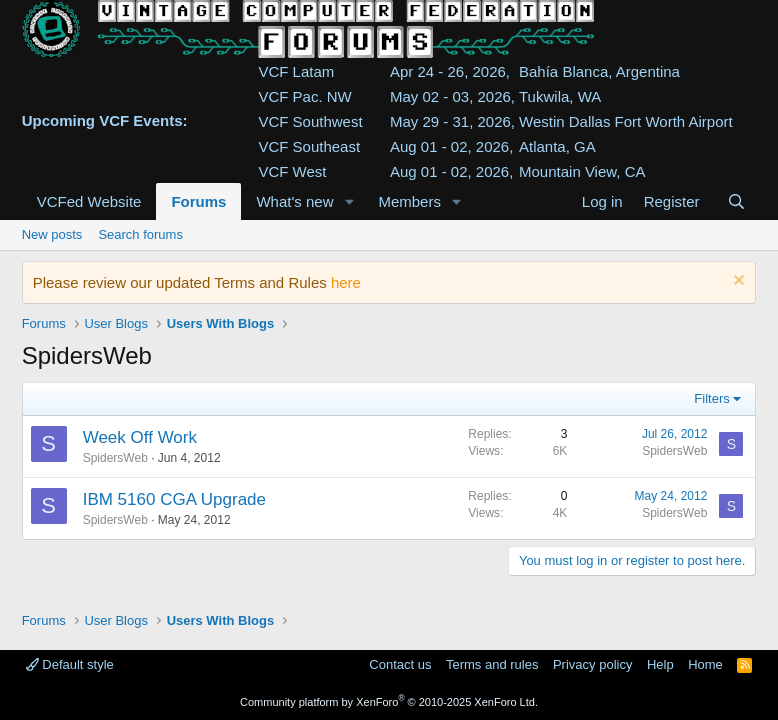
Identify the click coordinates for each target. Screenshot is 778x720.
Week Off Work (140, 437)
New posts (52, 234)
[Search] (736, 201)
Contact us (400, 664)
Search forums (140, 234)
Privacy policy (592, 664)
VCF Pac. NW (304, 96)
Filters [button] (711, 398)
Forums (198, 201)
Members (409, 201)
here (346, 282)
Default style (70, 664)
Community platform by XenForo (389, 702)
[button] (349, 201)
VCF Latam (296, 71)
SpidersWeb (115, 458)
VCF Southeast (309, 146)
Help (660, 664)
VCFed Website (89, 201)
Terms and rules (492, 664)
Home (705, 664)
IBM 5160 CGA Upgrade (174, 499)
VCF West (292, 171)
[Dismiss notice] (736, 282)
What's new (294, 201)
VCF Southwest (310, 121)
